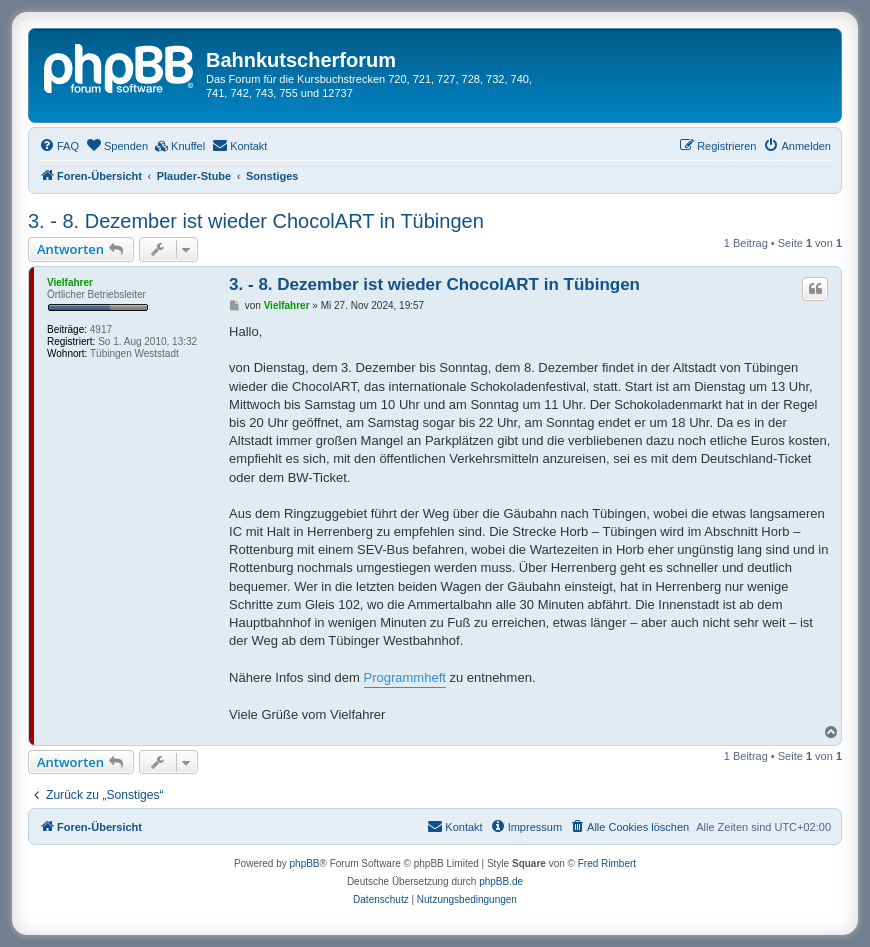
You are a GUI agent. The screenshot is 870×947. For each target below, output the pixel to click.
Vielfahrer (70, 282)
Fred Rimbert (607, 863)
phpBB (305, 863)
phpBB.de (501, 881)
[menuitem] (59, 146)
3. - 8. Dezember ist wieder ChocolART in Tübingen (256, 221)
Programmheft (405, 677)
